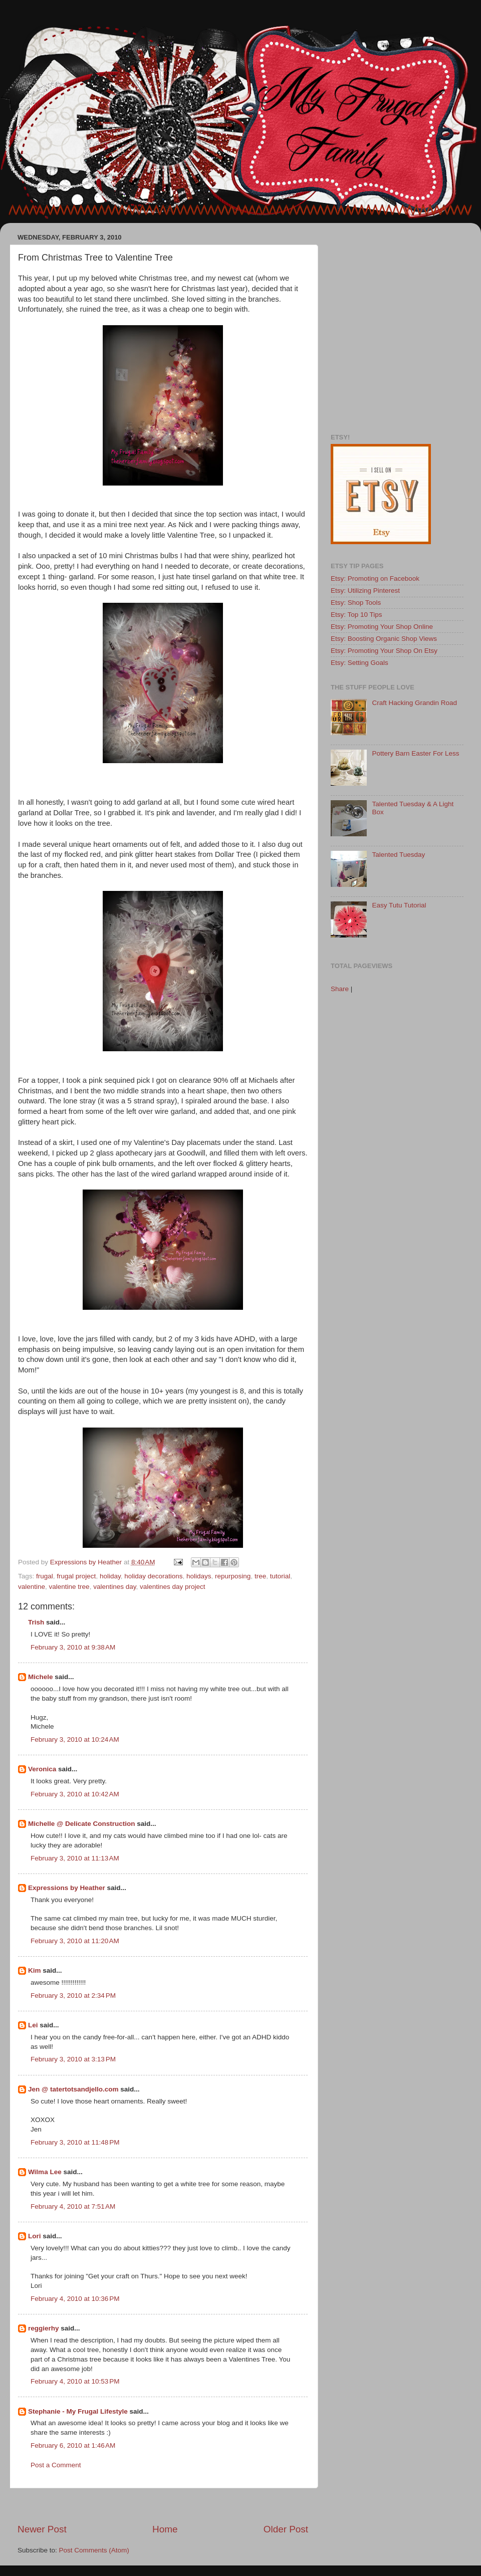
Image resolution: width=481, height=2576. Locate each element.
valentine (31, 1586)
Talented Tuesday (398, 854)
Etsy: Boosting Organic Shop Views (384, 638)
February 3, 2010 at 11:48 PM (75, 2142)
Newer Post (42, 2529)
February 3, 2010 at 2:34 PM (73, 1995)
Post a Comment (56, 2465)
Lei (33, 2025)
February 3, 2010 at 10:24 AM (75, 1739)
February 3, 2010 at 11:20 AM (75, 1941)
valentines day (114, 1586)
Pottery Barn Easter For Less (415, 753)
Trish (36, 1622)
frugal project (76, 1576)
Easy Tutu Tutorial (399, 905)
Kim (34, 1970)
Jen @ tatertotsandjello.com (73, 2089)
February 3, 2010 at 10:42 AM (75, 1794)
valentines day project (172, 1586)
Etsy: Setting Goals (359, 662)
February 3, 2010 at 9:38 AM (73, 1647)
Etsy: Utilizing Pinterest (365, 590)
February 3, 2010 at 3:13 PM (73, 2059)
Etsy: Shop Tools (356, 602)
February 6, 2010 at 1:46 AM (73, 2445)
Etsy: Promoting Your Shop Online (382, 626)
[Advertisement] (94, 324)
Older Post (286, 2529)
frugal (44, 1576)
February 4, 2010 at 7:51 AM (73, 2206)
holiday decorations (153, 1576)
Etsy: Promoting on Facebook (375, 578)
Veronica (42, 1769)
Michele (40, 1677)
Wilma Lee (45, 2172)
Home (164, 2529)
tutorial (280, 1576)
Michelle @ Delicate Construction (81, 1823)
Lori (34, 2236)
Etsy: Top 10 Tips (356, 614)
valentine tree (69, 1586)
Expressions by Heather (66, 1888)
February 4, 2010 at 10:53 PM (75, 2381)
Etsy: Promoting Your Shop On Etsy (384, 650)
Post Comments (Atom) (94, 2550)
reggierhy (43, 2328)
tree (260, 1576)
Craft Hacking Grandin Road (414, 703)
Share (340, 989)
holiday (110, 1576)
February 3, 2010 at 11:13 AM (75, 1858)
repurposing (233, 1576)
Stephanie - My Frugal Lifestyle (78, 2411)
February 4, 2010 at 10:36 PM (75, 2298)
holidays (198, 1576)
